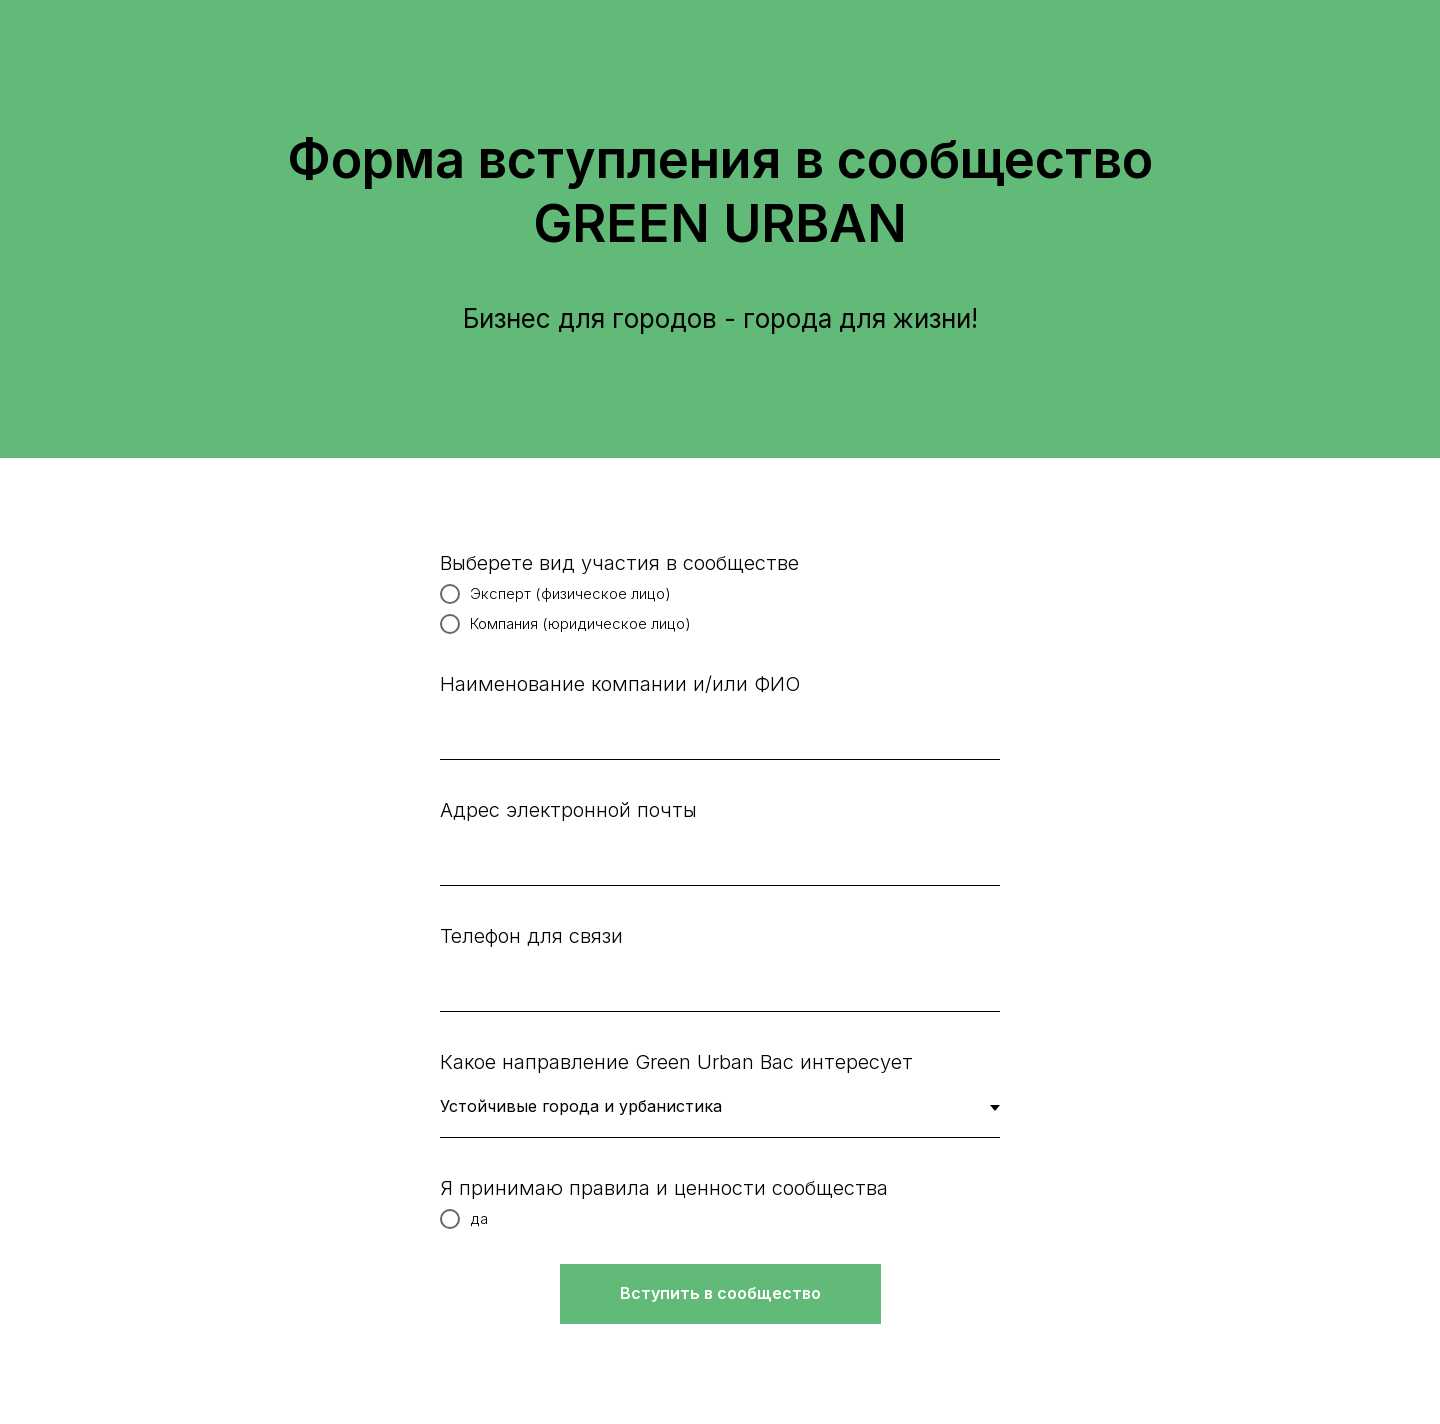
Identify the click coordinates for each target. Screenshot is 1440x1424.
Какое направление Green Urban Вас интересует (676, 1062)
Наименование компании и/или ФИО (620, 684)
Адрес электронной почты (568, 810)
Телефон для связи (531, 936)
